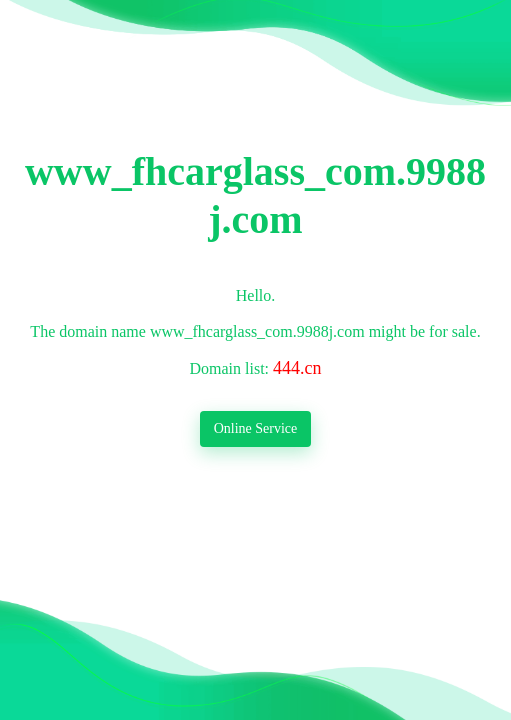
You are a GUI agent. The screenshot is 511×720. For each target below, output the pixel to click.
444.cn (297, 368)
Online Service (256, 428)
